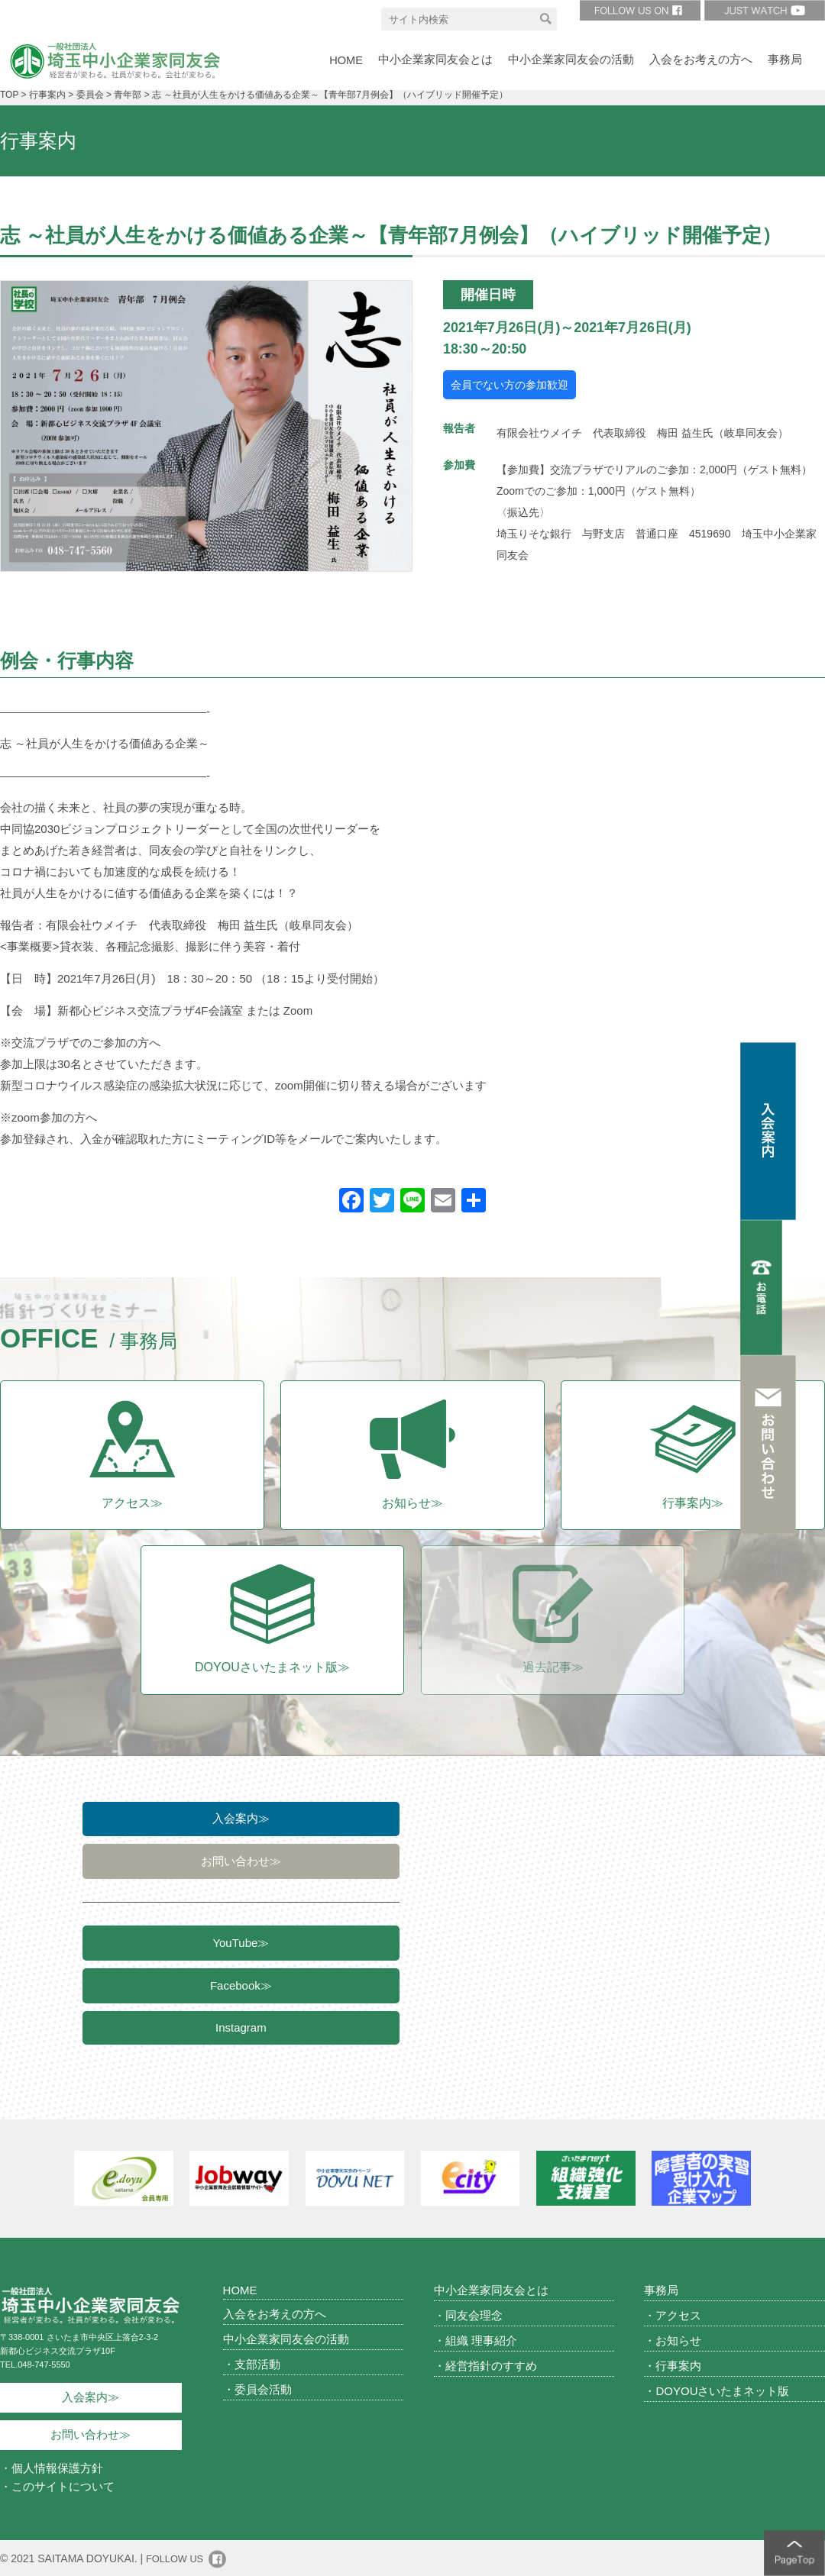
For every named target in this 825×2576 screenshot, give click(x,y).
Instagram (241, 2037)
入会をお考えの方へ (274, 2312)
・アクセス (672, 2313)
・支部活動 (251, 2362)
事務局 (661, 2288)
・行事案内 (672, 2364)
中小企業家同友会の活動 (286, 2337)
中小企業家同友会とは (491, 2288)
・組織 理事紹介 (475, 2338)
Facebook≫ (241, 1992)
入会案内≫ (241, 1818)
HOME (240, 2288)
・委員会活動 (257, 2387)
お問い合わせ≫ (241, 1863)
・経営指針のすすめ (485, 2364)
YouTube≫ (240, 1947)
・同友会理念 (468, 2313)
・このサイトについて (57, 2485)
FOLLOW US (177, 2558)
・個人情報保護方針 (51, 2467)
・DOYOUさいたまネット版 (716, 2389)
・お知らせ (672, 2338)
